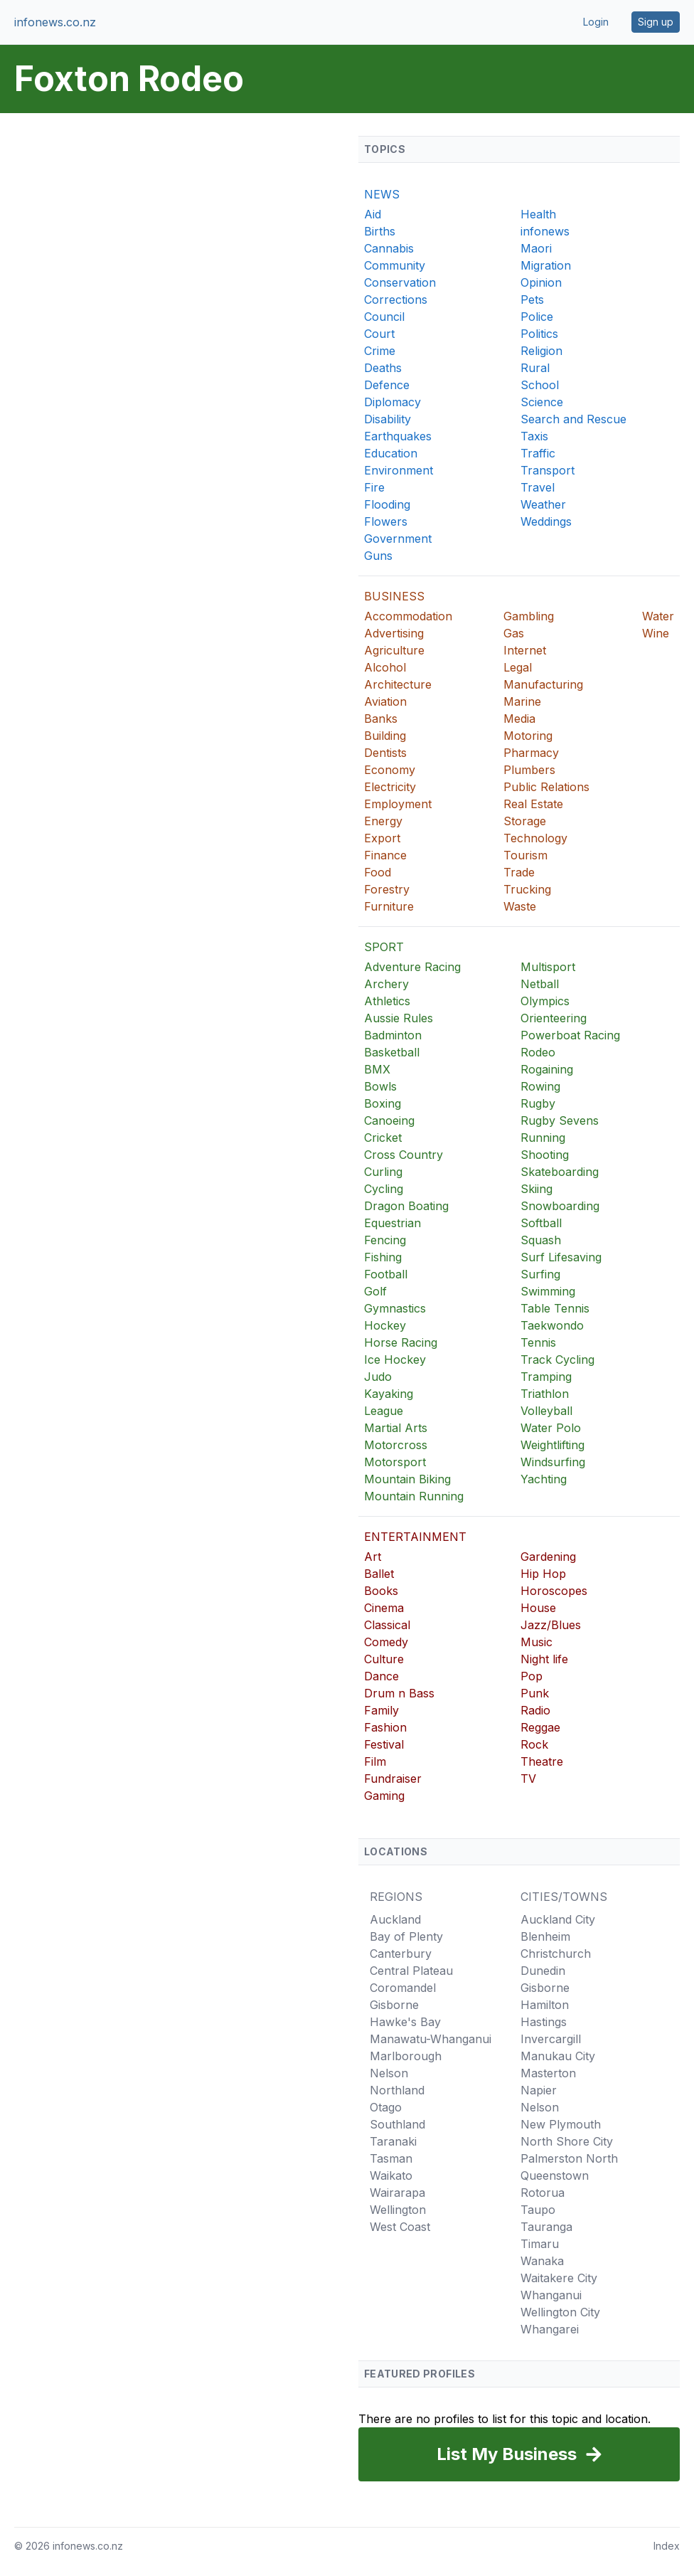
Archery (386, 984)
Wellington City (560, 2312)
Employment (398, 804)
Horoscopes (553, 1591)
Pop (531, 1676)
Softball (541, 1223)
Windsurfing (552, 1462)
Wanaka (542, 2261)
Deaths (383, 368)
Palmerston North (569, 2158)
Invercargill (550, 2039)
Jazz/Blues (550, 1625)
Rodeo (537, 1052)
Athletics (387, 1001)
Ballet (379, 1574)
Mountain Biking (407, 1479)
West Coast (400, 2227)
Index (666, 2546)
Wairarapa (397, 2192)
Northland (397, 2090)
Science (541, 402)
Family (381, 1710)
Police (536, 316)
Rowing (540, 1086)
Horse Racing (400, 1342)
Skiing (536, 1189)
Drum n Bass (399, 1693)
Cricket (383, 1137)
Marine (522, 701)
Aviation (385, 701)
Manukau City (557, 2056)
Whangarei (549, 2329)
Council (384, 316)
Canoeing (389, 1120)
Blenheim (545, 1936)
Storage (524, 821)
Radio (535, 1710)
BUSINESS (394, 596)
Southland (397, 2124)
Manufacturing (543, 684)
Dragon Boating (406, 1206)
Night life (544, 1659)
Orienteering (553, 1018)
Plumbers (529, 770)
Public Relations (546, 787)
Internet (524, 650)
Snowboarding (559, 1206)
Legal (517, 667)
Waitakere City (558, 2278)
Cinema (384, 1608)
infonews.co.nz (55, 22)
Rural (535, 368)
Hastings (543, 2022)
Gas (513, 633)
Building (385, 735)
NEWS (382, 194)
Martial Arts (395, 1428)
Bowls (380, 1086)
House (538, 1608)
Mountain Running (414, 1496)
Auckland (395, 1919)
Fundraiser (393, 1778)
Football (385, 1274)
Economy (389, 770)
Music (536, 1642)
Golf (375, 1291)
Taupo (537, 2210)
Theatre (541, 1761)
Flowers (385, 521)
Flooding (387, 504)
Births (379, 231)
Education (390, 453)
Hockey (385, 1325)
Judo (378, 1376)
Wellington (398, 2210)
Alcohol (385, 667)
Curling (383, 1172)
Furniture (389, 906)
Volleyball (546, 1411)
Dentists (385, 753)
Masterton (548, 2073)
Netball (539, 984)
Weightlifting (552, 1445)
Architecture (398, 684)
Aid (372, 214)
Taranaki (393, 2141)
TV (528, 1778)
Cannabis (389, 248)
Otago (386, 2107)
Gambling (528, 616)
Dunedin (542, 1970)
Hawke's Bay (405, 2022)
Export (382, 838)
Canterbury (401, 1953)
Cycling (383, 1189)
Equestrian (392, 1223)
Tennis (538, 1342)
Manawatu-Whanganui (430, 2039)
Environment (398, 470)
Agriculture (394, 650)
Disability (387, 419)
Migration (545, 265)
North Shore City (566, 2141)
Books (381, 1591)
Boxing (382, 1103)
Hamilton (544, 2005)
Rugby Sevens (559, 1120)
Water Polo (550, 1428)
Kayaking (388, 1394)
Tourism (525, 855)
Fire (374, 487)
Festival (384, 1744)
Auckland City (557, 1919)
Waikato (391, 2175)
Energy (383, 821)
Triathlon (544, 1394)
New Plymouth (560, 2124)
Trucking (527, 889)
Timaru (539, 2244)
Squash (540, 1240)
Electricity (390, 787)
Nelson (389, 2073)
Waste (519, 906)
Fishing (383, 1257)
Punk (534, 1693)
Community (394, 265)
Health (538, 214)
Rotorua (542, 2192)
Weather (543, 504)
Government (398, 538)
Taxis (534, 436)
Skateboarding (559, 1172)
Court (379, 334)
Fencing (385, 1240)
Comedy (386, 1642)
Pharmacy (531, 753)
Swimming (547, 1291)
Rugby (537, 1103)
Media (519, 718)
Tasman (391, 2158)
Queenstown (554, 2175)
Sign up (655, 22)
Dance (381, 1676)
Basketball (392, 1052)
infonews (545, 231)
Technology (535, 838)
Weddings (546, 521)
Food (377, 872)
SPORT (384, 947)
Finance (385, 855)
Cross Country (403, 1154)
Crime (379, 351)
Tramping (546, 1376)
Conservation (400, 282)
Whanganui (551, 2295)
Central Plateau (411, 1970)
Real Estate (533, 804)
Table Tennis (554, 1308)
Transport (547, 470)
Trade (519, 872)
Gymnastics (395, 1308)
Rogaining (546, 1069)
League (383, 1411)
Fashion (385, 1727)
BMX (377, 1069)
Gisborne (394, 2005)
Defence (387, 385)
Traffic (537, 453)
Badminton (393, 1035)
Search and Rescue (573, 419)
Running (542, 1137)
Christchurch (555, 1953)
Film (375, 1761)
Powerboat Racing (570, 1035)
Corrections (395, 299)
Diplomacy (392, 402)
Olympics (545, 1001)
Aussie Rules (398, 1018)
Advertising (394, 633)
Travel (537, 487)
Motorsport (395, 1462)
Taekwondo (552, 1325)
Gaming (384, 1795)
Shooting (544, 1154)
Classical (387, 1625)
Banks (380, 718)
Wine (655, 633)
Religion (541, 351)
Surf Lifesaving (561, 1257)
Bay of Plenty (406, 1936)
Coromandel (403, 1988)
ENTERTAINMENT (415, 1537)
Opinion (541, 282)
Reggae (540, 1727)
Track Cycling (557, 1359)
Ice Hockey (395, 1359)
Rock (534, 1744)
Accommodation (408, 616)
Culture (384, 1659)
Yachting (543, 1479)
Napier (538, 2090)
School (539, 385)
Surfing (540, 1274)
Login (596, 22)
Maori (536, 248)
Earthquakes (398, 436)
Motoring (527, 735)
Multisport (547, 967)
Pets (532, 299)
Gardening (548, 1556)
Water (658, 616)
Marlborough (406, 2056)
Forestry (387, 889)
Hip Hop (543, 1574)
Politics (539, 334)
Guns (378, 555)
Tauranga (546, 2227)
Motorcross (395, 1445)
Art (372, 1556)
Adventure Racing (412, 967)
